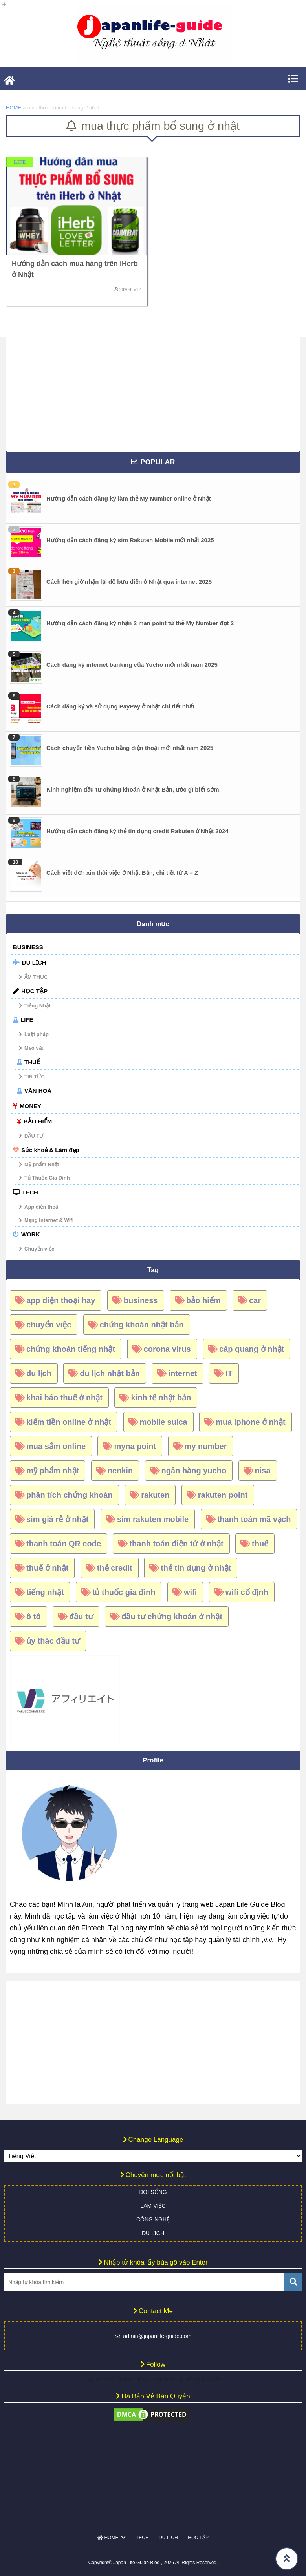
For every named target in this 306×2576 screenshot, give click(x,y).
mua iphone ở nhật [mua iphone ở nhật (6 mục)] (250, 1422)
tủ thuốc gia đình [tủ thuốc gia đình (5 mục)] (124, 1592)
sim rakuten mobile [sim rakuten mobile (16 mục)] (153, 1519)
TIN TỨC (34, 1077)
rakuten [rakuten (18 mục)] (155, 1495)
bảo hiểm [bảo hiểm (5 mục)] (203, 1300)
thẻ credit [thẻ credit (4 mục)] (114, 1568)
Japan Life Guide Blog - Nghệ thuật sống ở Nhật (153, 2379)
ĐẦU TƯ (33, 1136)
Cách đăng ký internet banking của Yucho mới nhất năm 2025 (132, 664)
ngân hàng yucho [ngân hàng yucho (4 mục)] (194, 1470)
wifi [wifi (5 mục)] (190, 1592)
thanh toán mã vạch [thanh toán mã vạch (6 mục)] (254, 1519)
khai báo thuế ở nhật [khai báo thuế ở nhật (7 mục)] (64, 1397)
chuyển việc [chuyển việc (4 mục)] (48, 1324)
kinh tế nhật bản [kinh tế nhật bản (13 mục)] (161, 1397)
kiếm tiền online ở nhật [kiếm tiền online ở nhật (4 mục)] (68, 1422)
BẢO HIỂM (38, 1121)
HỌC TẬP (34, 991)
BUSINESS (28, 947)
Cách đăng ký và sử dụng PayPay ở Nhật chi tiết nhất (120, 706)
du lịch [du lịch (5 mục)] (38, 1373)
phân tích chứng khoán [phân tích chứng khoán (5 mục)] (69, 1495)
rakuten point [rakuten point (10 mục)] (223, 1495)
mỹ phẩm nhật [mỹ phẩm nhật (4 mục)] (52, 1470)
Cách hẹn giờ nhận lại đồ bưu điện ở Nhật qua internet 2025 (129, 581)
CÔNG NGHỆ (153, 2219)
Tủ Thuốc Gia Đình (47, 1178)
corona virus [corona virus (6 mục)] (167, 1349)
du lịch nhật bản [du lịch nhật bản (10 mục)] (110, 1373)
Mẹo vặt (33, 1048)
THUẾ (32, 1062)
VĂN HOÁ (37, 1090)
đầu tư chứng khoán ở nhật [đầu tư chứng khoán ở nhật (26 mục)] (171, 1616)
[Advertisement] (153, 392)
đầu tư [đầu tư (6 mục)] (81, 1616)
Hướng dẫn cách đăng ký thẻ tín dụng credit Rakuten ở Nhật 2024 (137, 831)
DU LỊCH (34, 962)
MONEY (30, 1106)
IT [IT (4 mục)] (229, 1373)
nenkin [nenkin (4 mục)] (120, 1470)
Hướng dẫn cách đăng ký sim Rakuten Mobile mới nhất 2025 (130, 540)
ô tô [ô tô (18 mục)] (33, 1616)
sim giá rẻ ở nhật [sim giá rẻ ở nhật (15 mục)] (57, 1519)
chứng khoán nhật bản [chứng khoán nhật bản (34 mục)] (142, 1324)
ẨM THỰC (36, 977)
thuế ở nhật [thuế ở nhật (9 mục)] (47, 1568)
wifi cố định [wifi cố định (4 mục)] (246, 1592)
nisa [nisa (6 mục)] (263, 1470)
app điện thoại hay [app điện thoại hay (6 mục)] (60, 1300)
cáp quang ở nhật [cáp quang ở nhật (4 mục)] (251, 1349)
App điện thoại (42, 1207)
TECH (30, 1192)
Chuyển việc (39, 1249)
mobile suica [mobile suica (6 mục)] (163, 1422)
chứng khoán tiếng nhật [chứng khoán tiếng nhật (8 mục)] (70, 1349)
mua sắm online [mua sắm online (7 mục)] (56, 1446)
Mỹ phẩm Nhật (41, 1164)
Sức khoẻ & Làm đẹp (50, 1150)
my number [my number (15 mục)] (206, 1446)
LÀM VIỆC (152, 2206)
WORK (30, 1234)
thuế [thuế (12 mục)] (260, 1543)
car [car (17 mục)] (255, 1300)
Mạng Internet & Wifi (48, 1220)
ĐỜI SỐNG (153, 2192)
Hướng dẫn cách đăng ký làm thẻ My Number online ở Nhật (128, 498)
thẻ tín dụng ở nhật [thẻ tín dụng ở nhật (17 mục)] (196, 1568)
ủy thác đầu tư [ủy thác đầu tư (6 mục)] (53, 1641)
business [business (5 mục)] (141, 1300)
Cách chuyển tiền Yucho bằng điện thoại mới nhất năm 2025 (129, 748)
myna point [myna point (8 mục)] (135, 1446)
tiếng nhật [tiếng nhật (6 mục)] (45, 1592)
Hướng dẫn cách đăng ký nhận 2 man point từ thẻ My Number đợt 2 (140, 623)
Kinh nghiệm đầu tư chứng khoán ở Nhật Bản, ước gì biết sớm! (133, 789)
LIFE (26, 1019)
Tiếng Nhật (37, 1006)
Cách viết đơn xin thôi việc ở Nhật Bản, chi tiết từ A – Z (122, 872)
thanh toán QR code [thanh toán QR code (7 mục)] (63, 1543)
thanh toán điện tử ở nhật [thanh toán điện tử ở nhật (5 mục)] (176, 1543)
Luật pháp (36, 1034)
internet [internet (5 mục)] (182, 1373)
